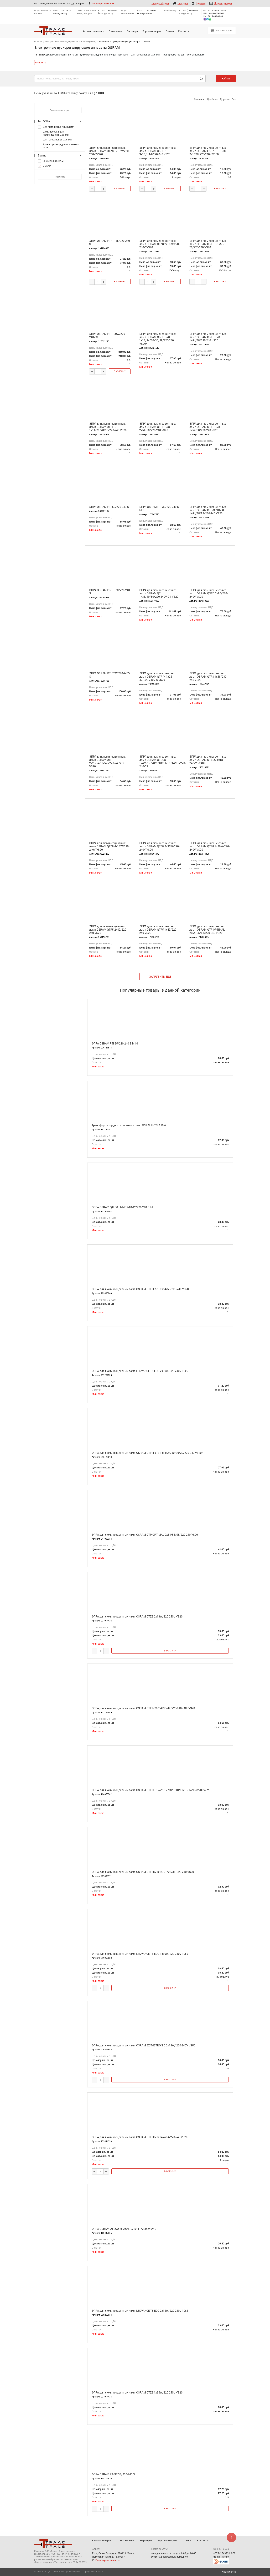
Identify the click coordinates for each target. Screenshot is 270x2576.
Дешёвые (212, 99)
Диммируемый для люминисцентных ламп (104, 54)
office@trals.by (60, 13)
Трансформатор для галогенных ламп (183, 54)
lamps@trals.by (144, 13)
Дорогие (225, 99)
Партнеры (132, 31)
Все (234, 99)
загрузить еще (160, 976)
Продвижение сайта (93, 2571)
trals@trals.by (185, 13)
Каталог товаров (92, 31)
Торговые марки (152, 31)
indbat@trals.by (105, 13)
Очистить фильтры (59, 110)
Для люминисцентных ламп (62, 54)
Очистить (40, 62)
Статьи (170, 31)
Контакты (183, 31)
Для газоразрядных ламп (145, 54)
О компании (115, 31)
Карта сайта (229, 2571)
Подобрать (59, 176)
